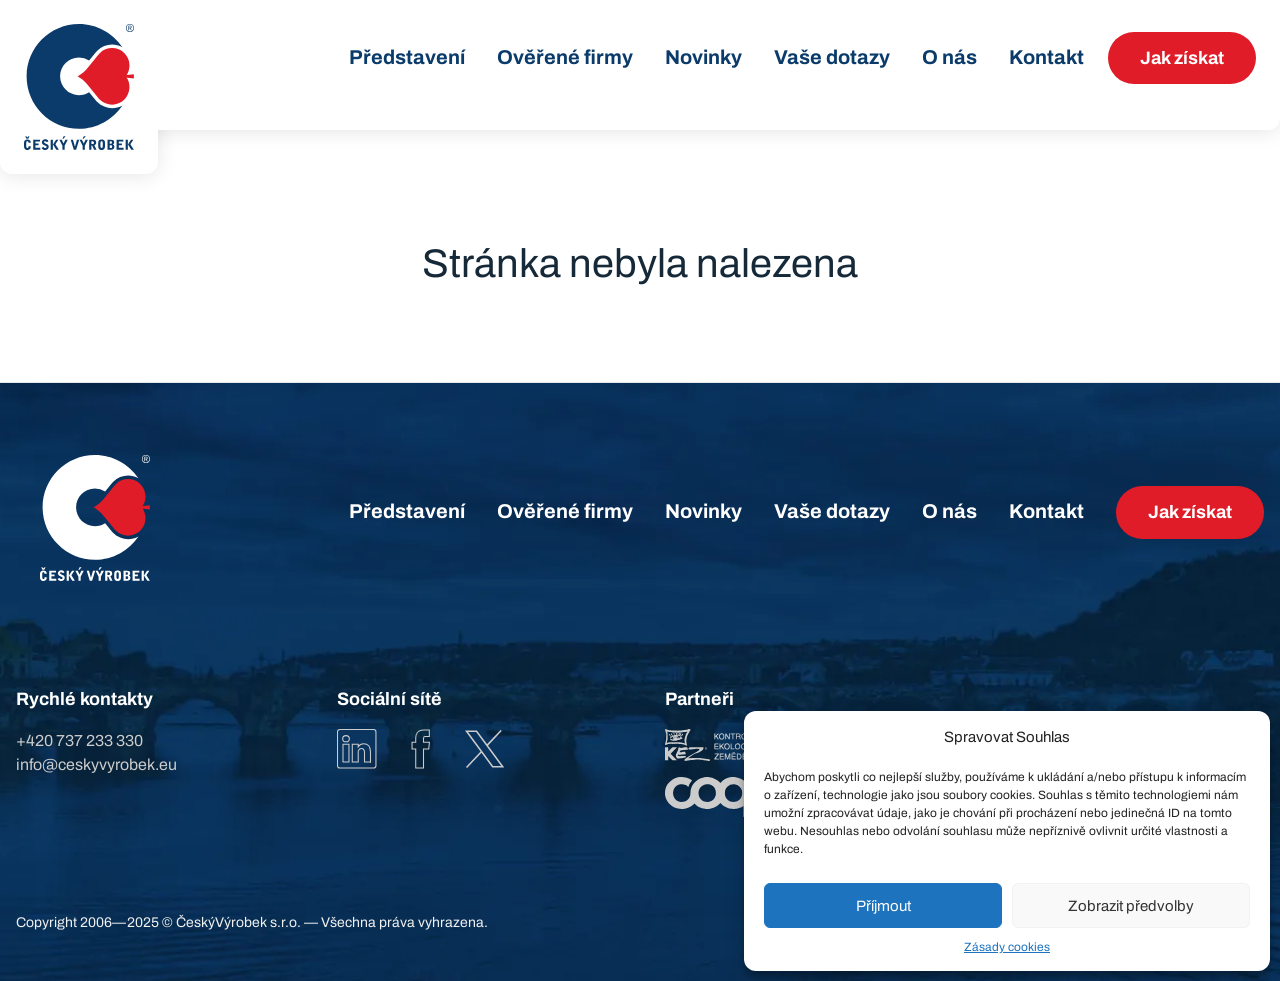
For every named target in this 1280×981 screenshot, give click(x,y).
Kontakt (1046, 57)
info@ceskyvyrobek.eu (96, 764)
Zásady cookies (1007, 947)
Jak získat (1182, 58)
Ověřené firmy (565, 57)
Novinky (703, 57)
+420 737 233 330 (79, 740)
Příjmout (883, 906)
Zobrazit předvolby (1131, 906)
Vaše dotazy (832, 57)
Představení (407, 57)
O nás (949, 57)
